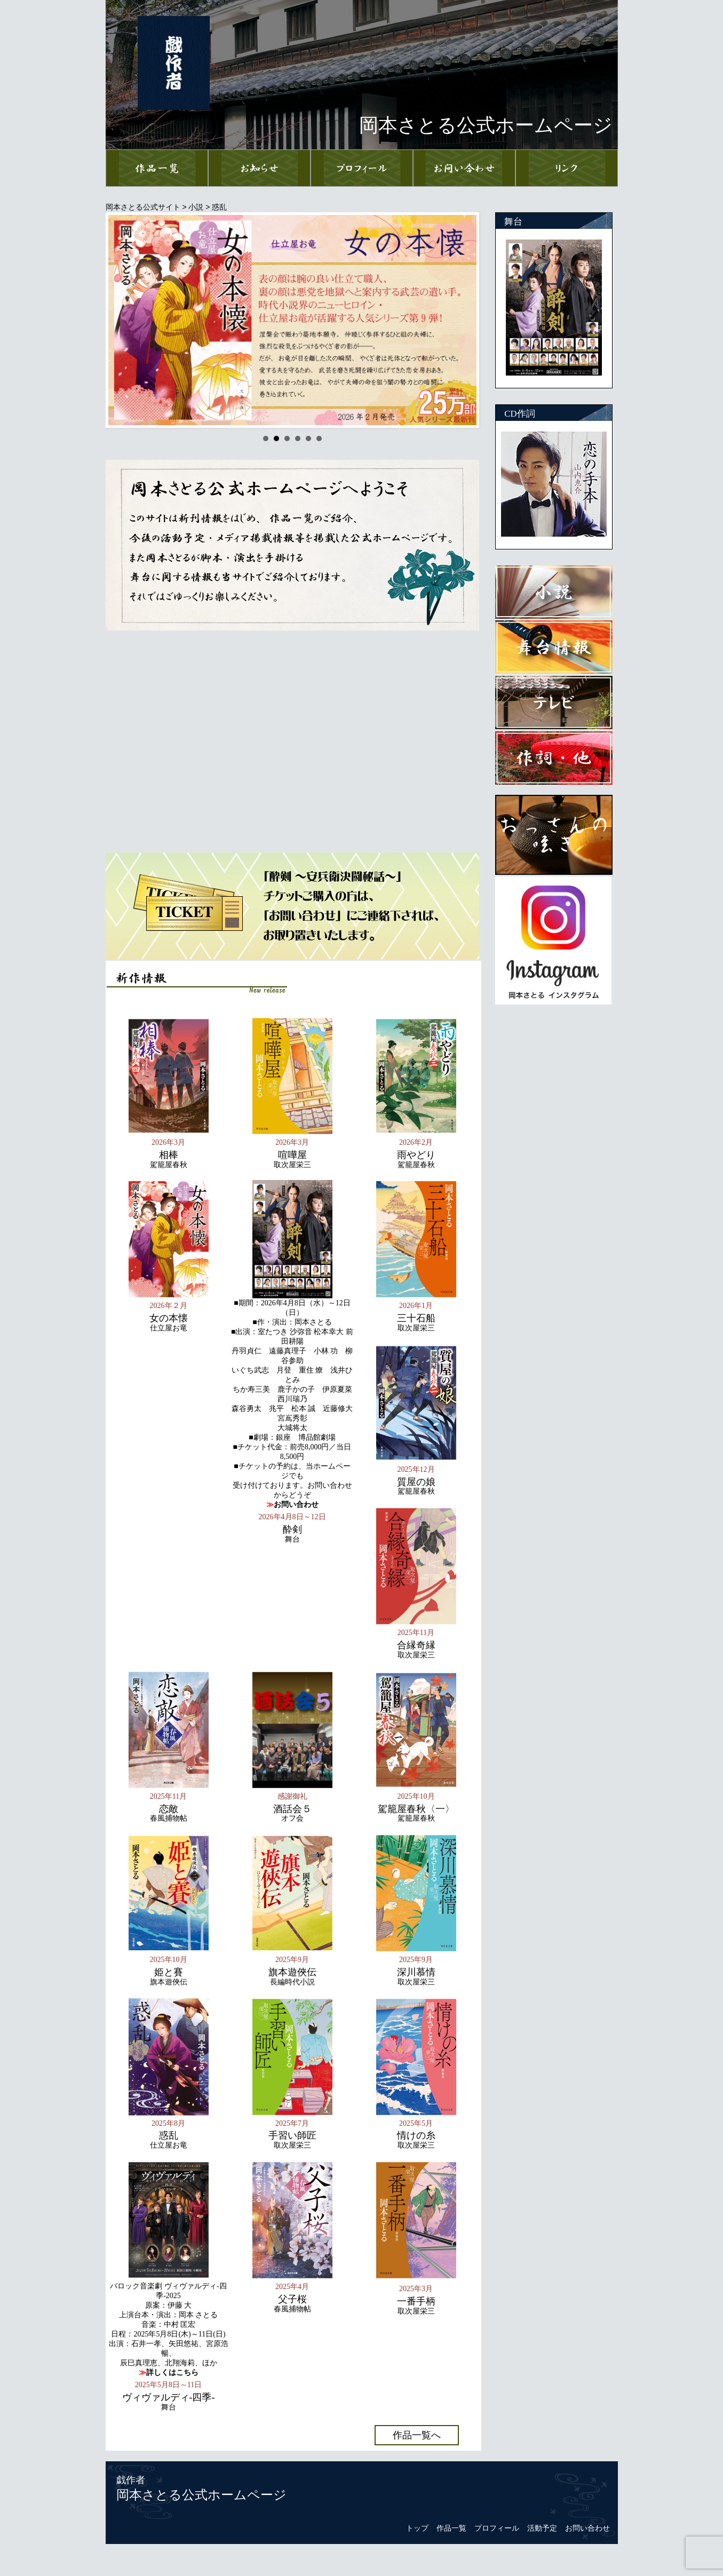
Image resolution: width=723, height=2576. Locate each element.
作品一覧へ (417, 2435)
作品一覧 (451, 2528)
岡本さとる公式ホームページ (201, 2495)
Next (462, 320)
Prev (122, 320)
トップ (417, 2528)
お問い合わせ (587, 2528)
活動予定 (542, 2528)
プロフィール (496, 2528)
